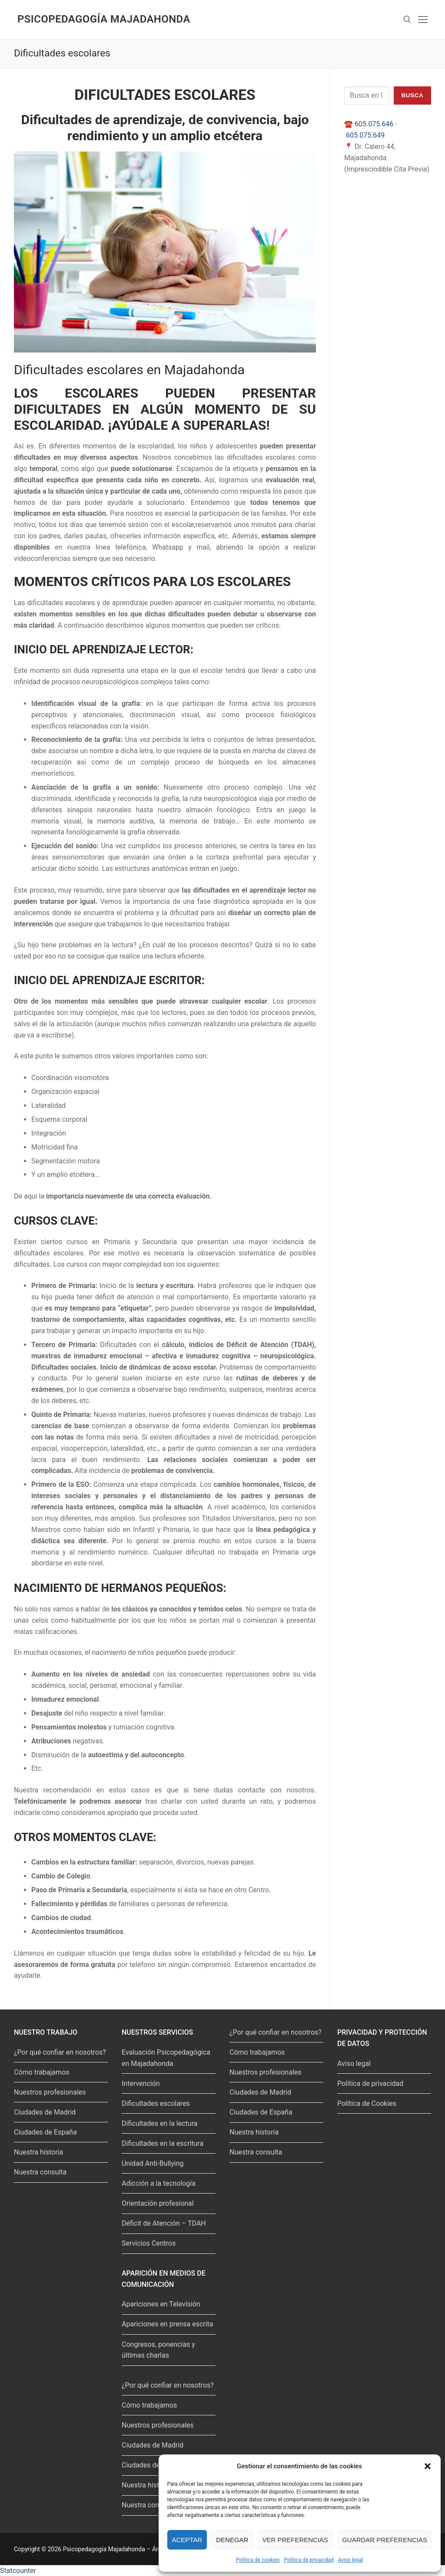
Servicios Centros (149, 2243)
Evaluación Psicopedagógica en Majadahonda (166, 2058)
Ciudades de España (45, 2132)
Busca (412, 95)
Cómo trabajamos (41, 2072)
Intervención (141, 2083)
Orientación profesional (158, 2203)
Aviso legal (350, 2560)
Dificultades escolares (156, 2103)
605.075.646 (374, 124)
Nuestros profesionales (50, 2092)
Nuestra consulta (40, 2172)
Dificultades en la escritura (162, 2143)
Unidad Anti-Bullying (153, 2163)
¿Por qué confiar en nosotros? (60, 2052)
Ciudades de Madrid (45, 2112)
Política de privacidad (309, 2560)
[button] (427, 2466)
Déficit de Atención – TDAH (164, 2223)
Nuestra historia (38, 2152)
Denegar (232, 2539)
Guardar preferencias (384, 2539)
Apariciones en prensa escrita (167, 2324)
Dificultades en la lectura (159, 2123)
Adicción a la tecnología (159, 2183)
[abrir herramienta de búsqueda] (407, 19)
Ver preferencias (295, 2539)
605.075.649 (365, 135)
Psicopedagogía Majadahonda (103, 19)
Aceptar (187, 2539)
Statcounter (18, 2570)
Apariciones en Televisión (161, 2304)
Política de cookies (258, 2560)
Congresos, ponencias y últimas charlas (158, 2350)
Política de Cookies (366, 2103)
